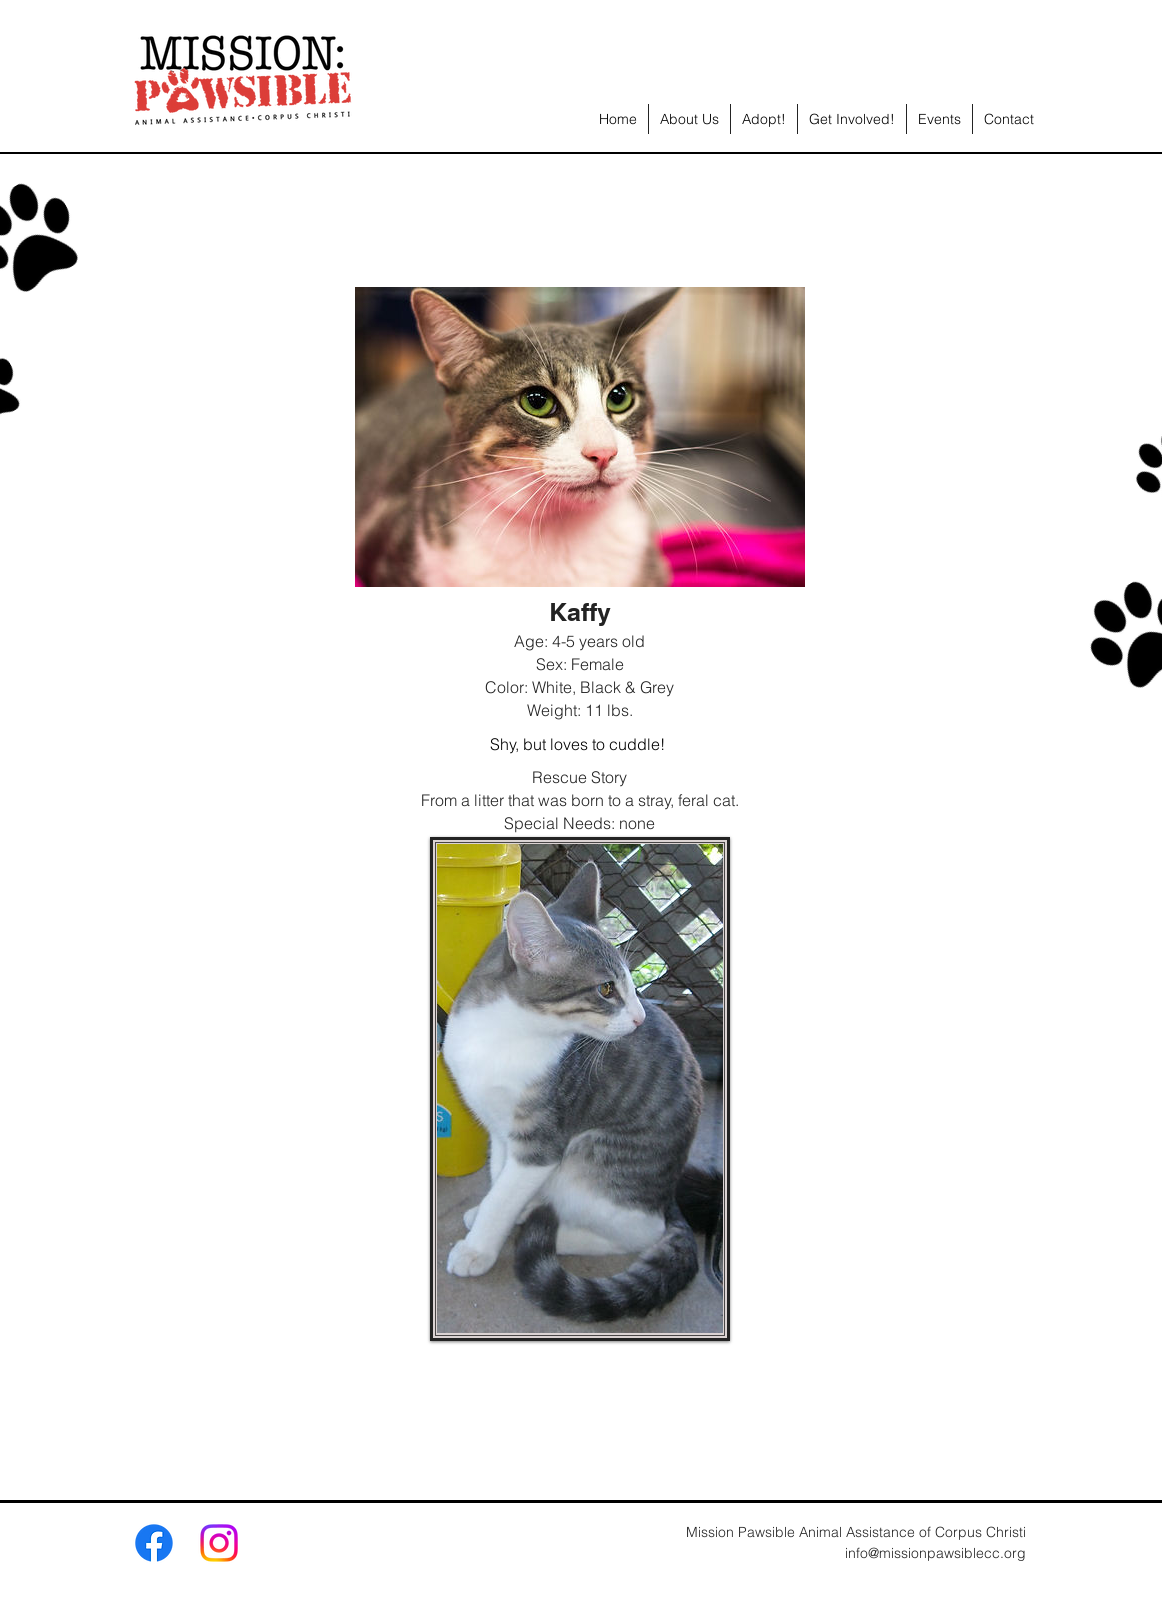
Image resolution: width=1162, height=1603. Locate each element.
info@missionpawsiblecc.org (935, 1553)
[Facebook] (154, 1543)
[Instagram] (219, 1543)
